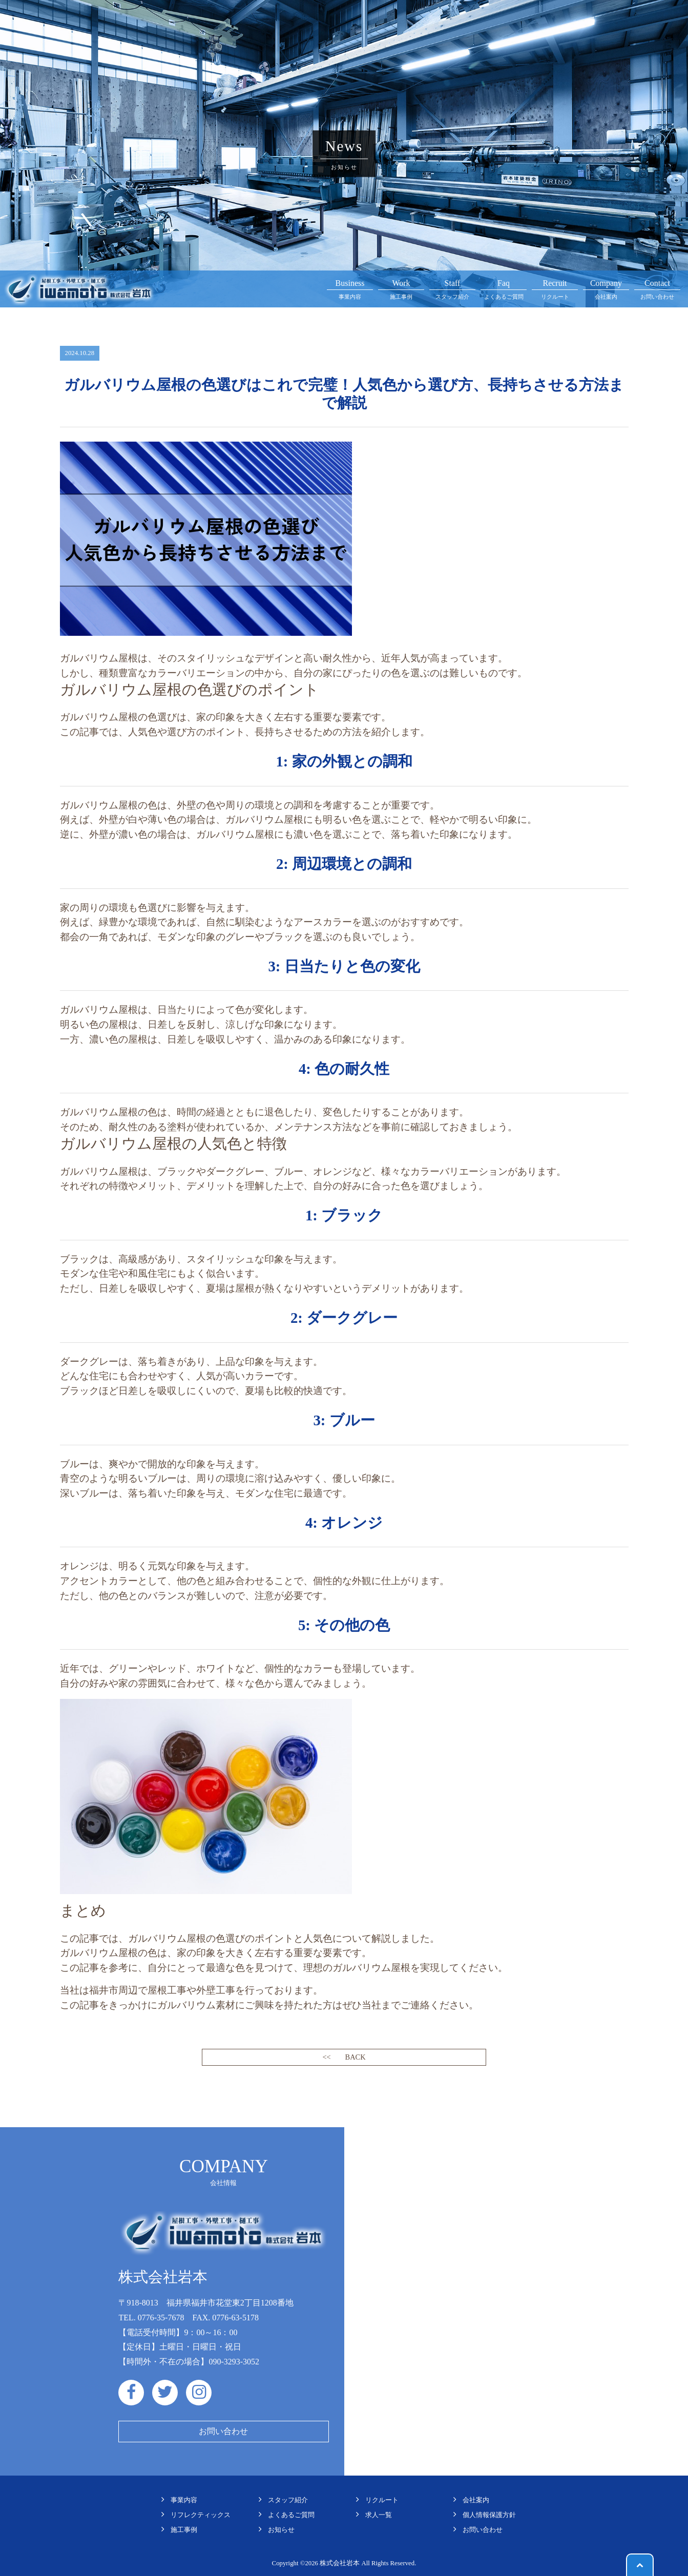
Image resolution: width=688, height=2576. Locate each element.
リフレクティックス (201, 2515)
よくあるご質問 (504, 288)
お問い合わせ (657, 288)
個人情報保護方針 (489, 2515)
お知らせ (281, 2529)
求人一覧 (378, 2515)
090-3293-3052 (234, 2361)
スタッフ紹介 (452, 288)
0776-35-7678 (161, 2317)
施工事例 (401, 288)
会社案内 (606, 288)
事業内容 (350, 288)
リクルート (555, 288)
